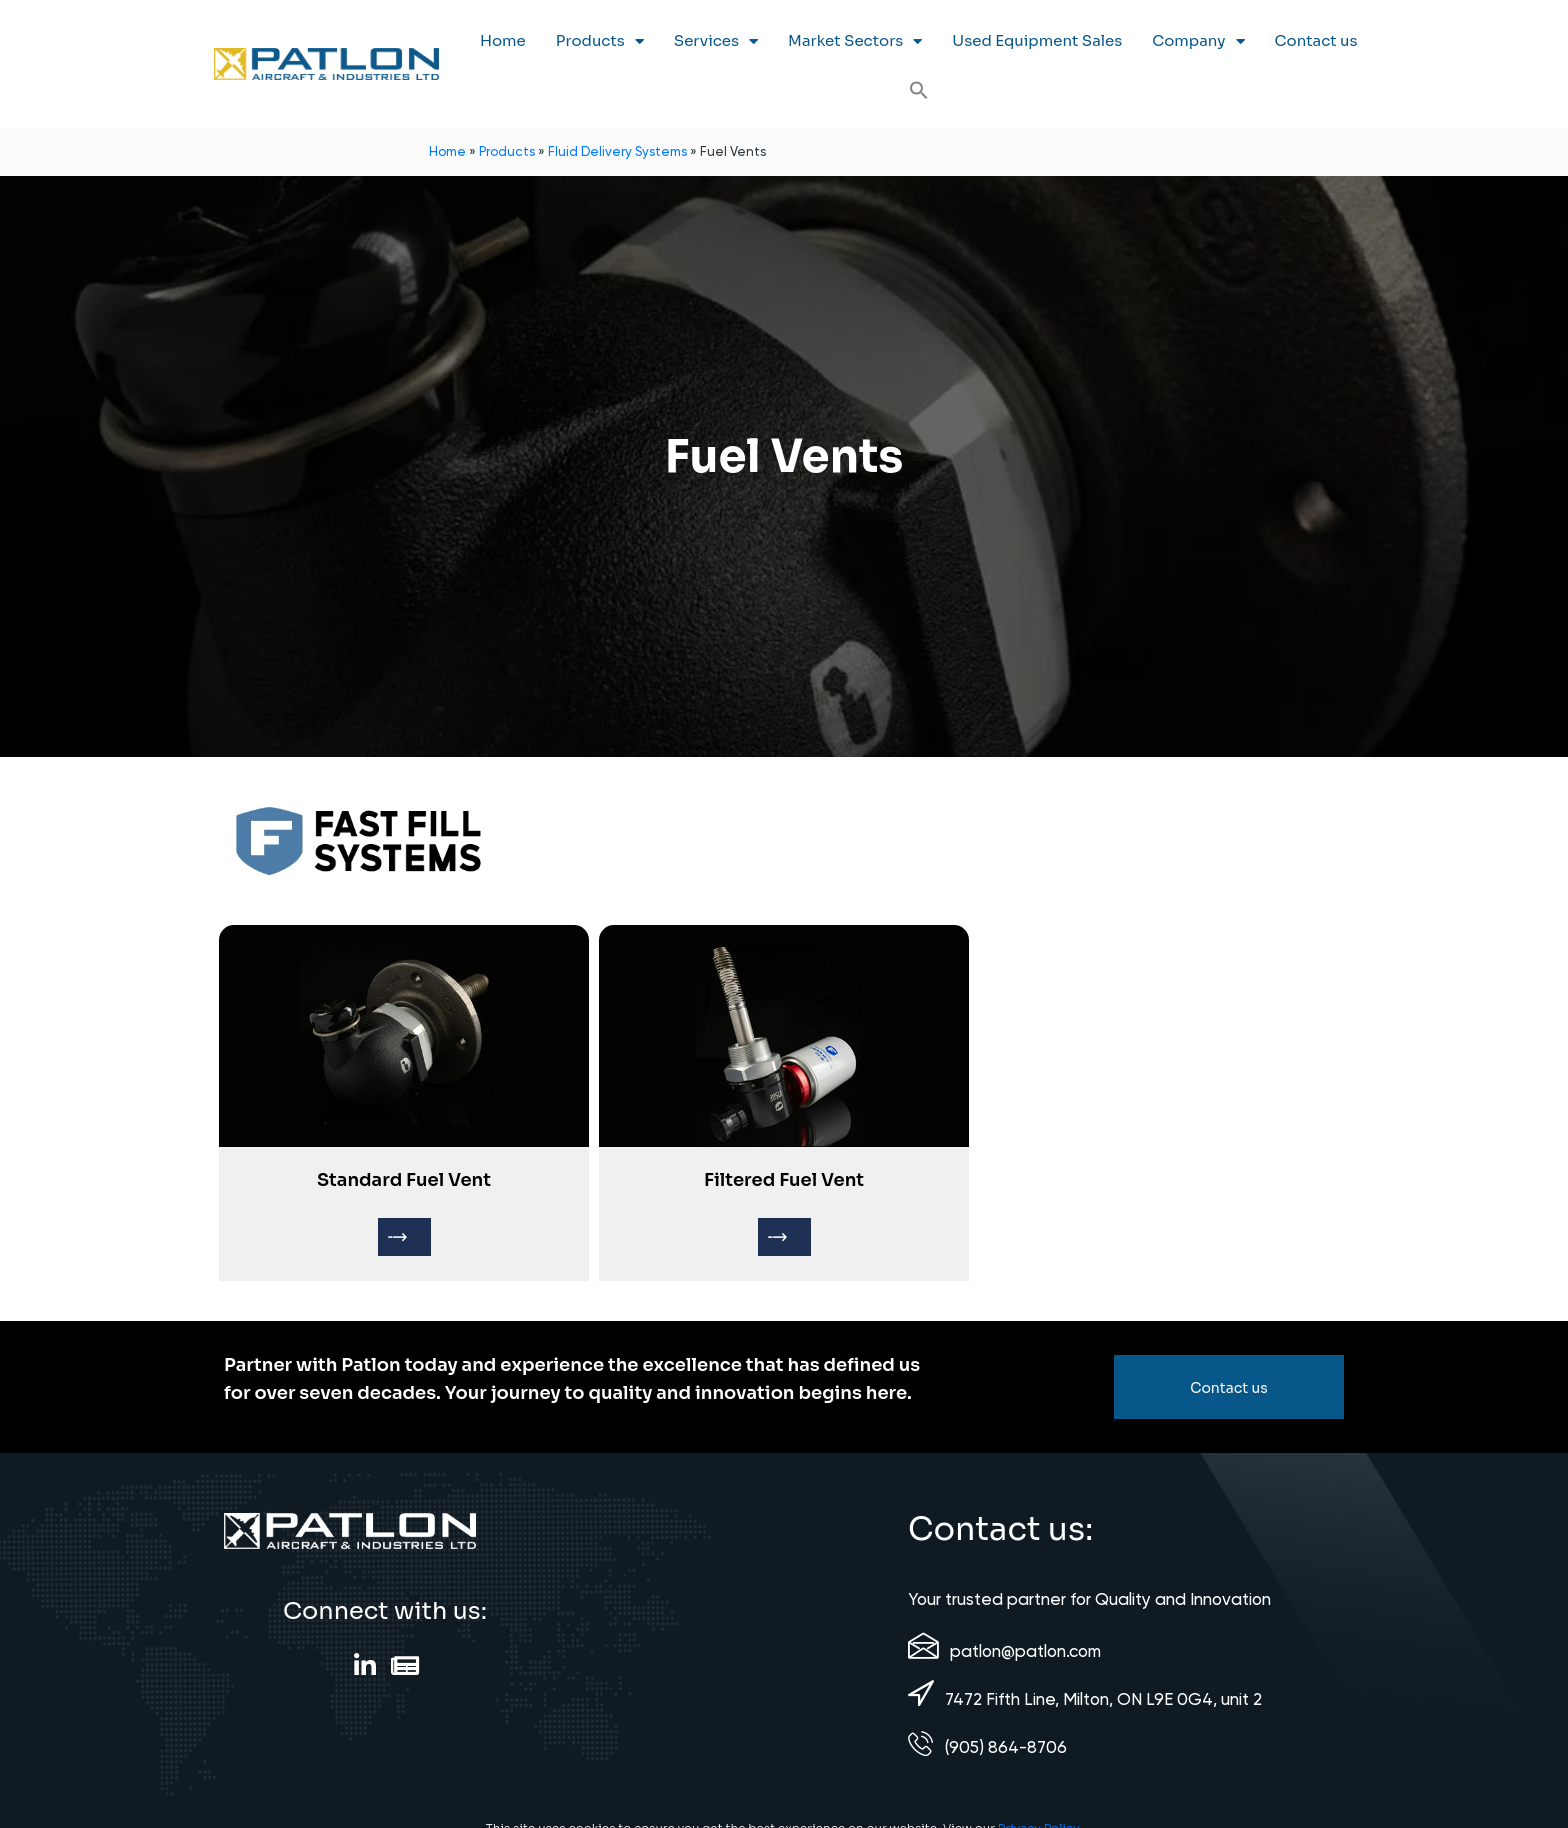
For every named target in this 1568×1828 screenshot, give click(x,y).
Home (503, 40)
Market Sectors (855, 41)
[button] (919, 90)
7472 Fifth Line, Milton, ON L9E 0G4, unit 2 (1103, 1699)
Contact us (1316, 40)
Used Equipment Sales (1037, 40)
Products (600, 41)
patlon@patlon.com (1025, 1651)
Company (1198, 41)
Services (716, 41)
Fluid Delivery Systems (617, 151)
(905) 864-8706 (1006, 1747)
